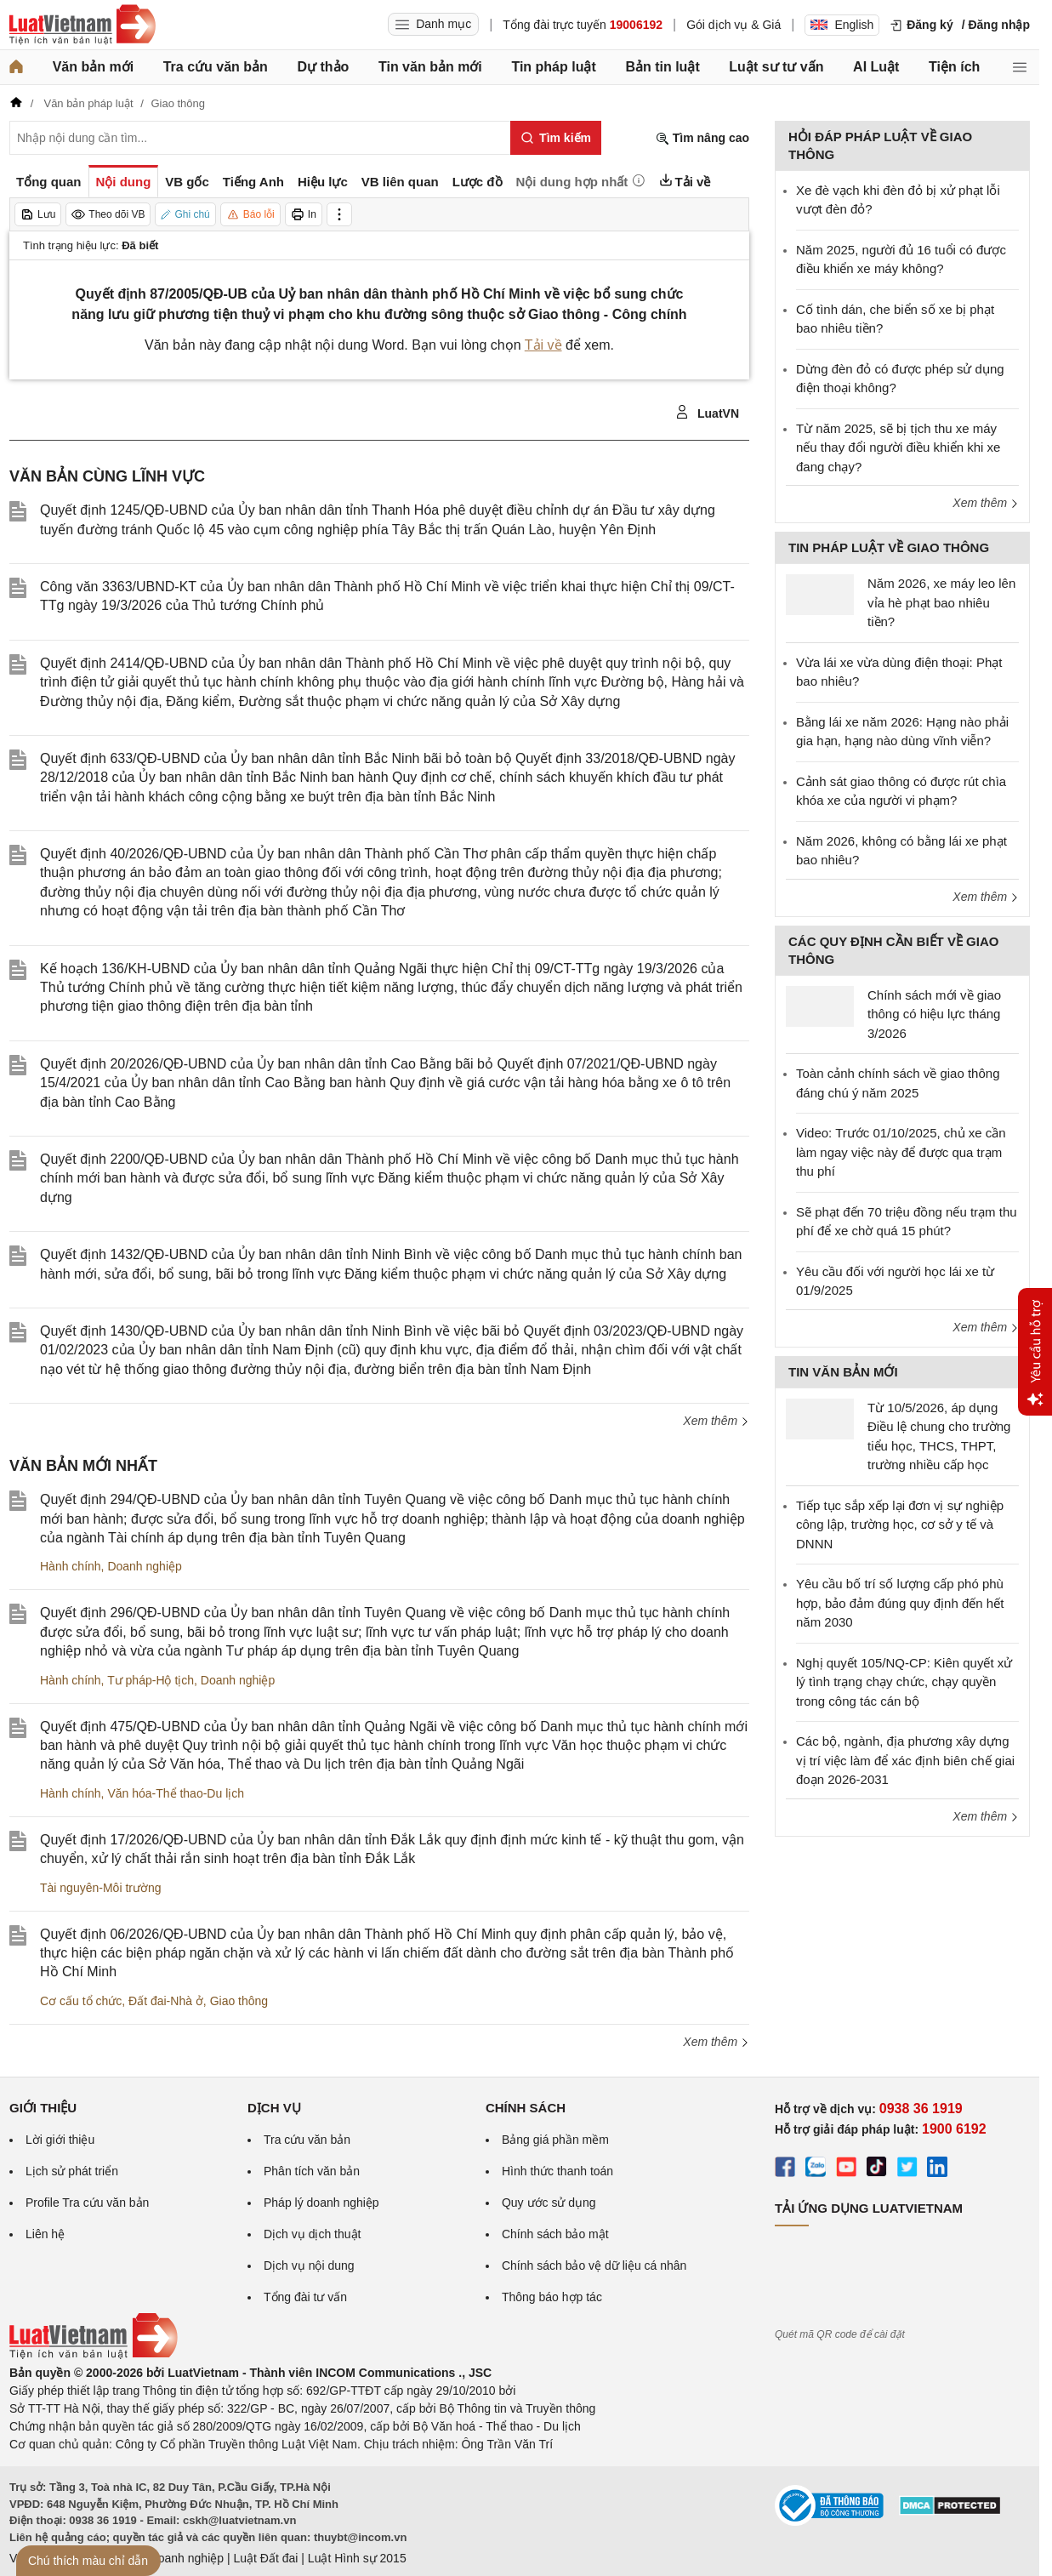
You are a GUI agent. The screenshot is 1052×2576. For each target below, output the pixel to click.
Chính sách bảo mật (555, 2234)
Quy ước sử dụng (549, 2202)
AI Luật (876, 67)
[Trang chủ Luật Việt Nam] (82, 24)
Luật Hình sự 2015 (357, 2558)
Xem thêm (716, 1421)
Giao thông (239, 2001)
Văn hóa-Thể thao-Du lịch (175, 1793)
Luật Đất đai (265, 2558)
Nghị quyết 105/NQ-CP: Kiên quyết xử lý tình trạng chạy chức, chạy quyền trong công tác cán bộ (904, 1682)
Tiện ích (954, 67)
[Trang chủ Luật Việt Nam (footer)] (93, 2355)
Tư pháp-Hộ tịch (150, 1680)
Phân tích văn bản (312, 2171)
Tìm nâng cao (702, 138)
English (841, 24)
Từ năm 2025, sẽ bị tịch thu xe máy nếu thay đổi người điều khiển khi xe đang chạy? (898, 447)
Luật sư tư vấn (776, 67)
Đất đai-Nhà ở (165, 2001)
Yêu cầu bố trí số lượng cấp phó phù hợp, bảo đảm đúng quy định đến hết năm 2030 (900, 1602)
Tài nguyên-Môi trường (101, 1888)
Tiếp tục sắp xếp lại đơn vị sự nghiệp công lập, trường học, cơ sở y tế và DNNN (900, 1524)
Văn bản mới (93, 67)
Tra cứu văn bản (215, 67)
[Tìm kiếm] (555, 138)
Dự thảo (323, 67)
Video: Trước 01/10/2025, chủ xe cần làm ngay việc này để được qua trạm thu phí (901, 1152)
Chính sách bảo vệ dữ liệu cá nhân (594, 2265)
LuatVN (707, 412)
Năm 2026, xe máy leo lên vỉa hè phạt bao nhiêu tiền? (941, 602)
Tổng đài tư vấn (305, 2297)
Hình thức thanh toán (557, 2171)
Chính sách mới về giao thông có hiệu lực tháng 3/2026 (934, 1014)
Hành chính (70, 1566)
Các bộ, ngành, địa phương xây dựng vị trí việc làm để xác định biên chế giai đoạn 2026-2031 (905, 1760)
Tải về (543, 345)
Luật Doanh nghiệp (173, 2558)
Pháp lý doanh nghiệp (321, 2202)
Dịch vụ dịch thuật (312, 2234)
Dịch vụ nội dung (309, 2265)
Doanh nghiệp (144, 1566)
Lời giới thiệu (60, 2139)
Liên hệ (45, 2234)
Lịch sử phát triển (72, 2171)
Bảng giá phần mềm (555, 2139)
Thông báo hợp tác (552, 2297)
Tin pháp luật (553, 67)
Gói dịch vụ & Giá (733, 24)
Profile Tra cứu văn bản (87, 2202)
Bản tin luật (662, 67)
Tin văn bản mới (430, 67)
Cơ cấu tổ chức (81, 2001)
